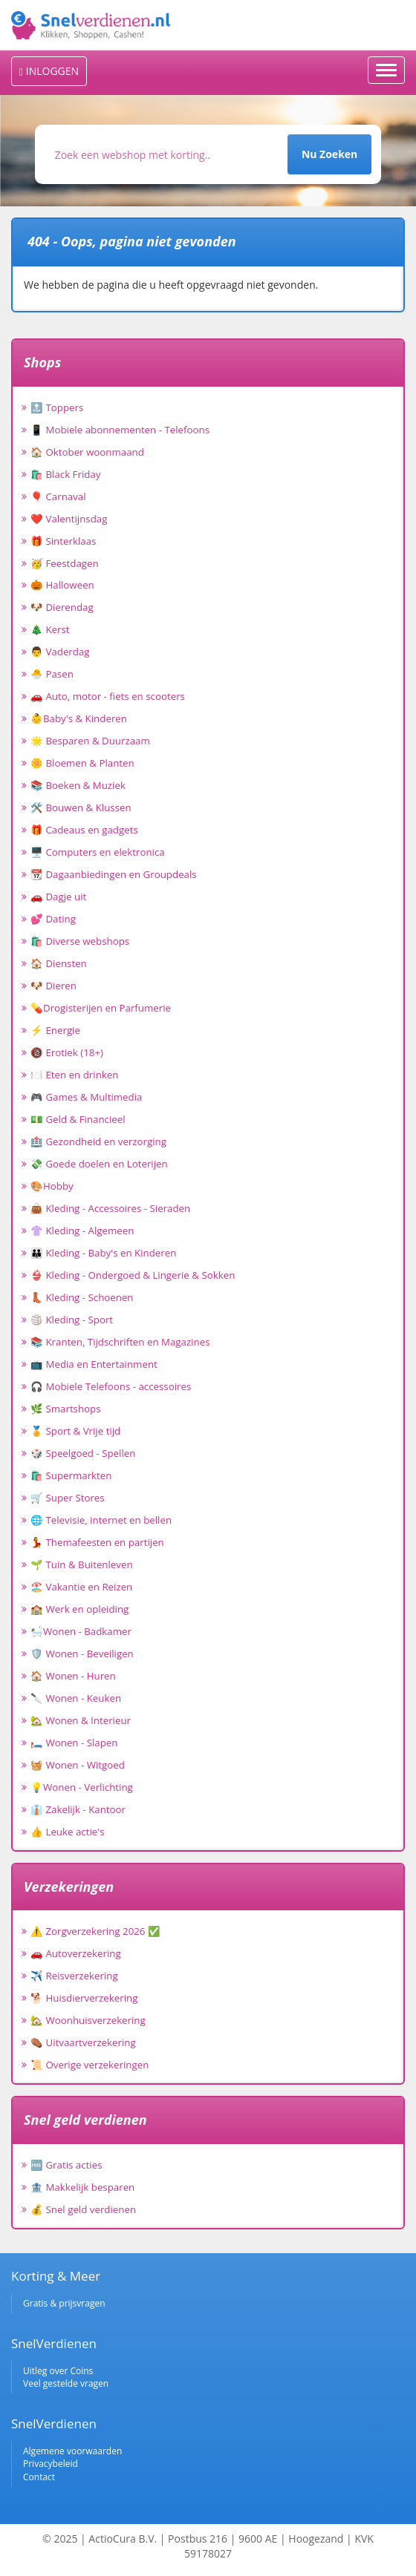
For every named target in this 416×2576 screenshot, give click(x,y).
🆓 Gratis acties (66, 2165)
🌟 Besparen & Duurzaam (90, 740)
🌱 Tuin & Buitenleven (81, 1564)
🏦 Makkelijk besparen (82, 2187)
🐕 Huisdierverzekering (83, 1998)
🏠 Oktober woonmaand (87, 452)
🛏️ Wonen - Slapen (74, 1742)
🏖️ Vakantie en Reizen (81, 1586)
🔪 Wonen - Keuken (75, 1698)
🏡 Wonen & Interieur (80, 1720)
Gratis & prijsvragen (64, 2303)
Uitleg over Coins (58, 2370)
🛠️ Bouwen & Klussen (80, 807)
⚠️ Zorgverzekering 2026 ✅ (95, 1931)
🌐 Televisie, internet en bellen (101, 1520)
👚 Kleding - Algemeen (82, 1230)
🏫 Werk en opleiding (79, 1609)
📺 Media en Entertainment (93, 1364)
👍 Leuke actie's (67, 1831)
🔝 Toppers (56, 407)
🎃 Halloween (62, 584)
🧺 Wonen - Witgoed (77, 1765)
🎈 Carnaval (58, 496)
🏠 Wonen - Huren (73, 1675)
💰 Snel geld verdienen (83, 2209)
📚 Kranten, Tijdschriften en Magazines (120, 1341)
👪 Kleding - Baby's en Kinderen (103, 1252)
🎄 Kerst (50, 629)
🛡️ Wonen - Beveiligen (82, 1653)
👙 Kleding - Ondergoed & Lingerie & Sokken (132, 1275)
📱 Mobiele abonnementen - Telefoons (119, 429)
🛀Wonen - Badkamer (80, 1631)
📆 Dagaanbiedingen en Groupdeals (113, 874)
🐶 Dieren (53, 985)
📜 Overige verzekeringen (89, 2064)
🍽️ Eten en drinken (74, 1074)
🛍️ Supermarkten (70, 1475)
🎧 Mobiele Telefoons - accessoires (110, 1386)
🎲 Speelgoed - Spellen (82, 1453)
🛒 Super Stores (67, 1497)
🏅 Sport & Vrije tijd (75, 1431)
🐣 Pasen (52, 674)
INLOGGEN (49, 71)
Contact (39, 2477)
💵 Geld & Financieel (78, 1119)
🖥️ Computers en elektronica (97, 852)
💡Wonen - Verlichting (81, 1787)
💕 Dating (53, 918)
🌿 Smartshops (65, 1408)
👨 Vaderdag (60, 651)
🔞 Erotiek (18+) (66, 1052)
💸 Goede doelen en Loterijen (99, 1163)
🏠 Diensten (58, 963)
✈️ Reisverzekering (74, 1975)
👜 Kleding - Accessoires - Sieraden (110, 1208)
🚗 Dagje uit (58, 896)
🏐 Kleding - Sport (71, 1319)
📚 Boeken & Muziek (78, 785)
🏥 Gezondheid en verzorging (98, 1141)
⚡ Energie (55, 1030)
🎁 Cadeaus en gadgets (84, 829)
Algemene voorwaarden (72, 2451)
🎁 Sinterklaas (63, 541)
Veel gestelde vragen (65, 2383)
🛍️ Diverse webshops (79, 941)
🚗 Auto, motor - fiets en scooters (107, 696)
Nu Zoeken (329, 154)
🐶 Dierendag (62, 607)
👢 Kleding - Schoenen (82, 1297)
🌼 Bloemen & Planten (82, 763)
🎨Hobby (52, 1186)
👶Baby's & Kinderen (78, 718)
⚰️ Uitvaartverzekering (83, 2042)
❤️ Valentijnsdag (68, 518)
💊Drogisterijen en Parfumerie (100, 1008)
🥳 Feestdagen (64, 563)
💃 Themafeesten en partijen (97, 1542)
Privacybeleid (50, 2463)
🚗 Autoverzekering (75, 1953)
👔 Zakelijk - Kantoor (78, 1809)
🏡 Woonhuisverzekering (88, 2020)
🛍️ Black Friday (65, 474)
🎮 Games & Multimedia (86, 1097)
